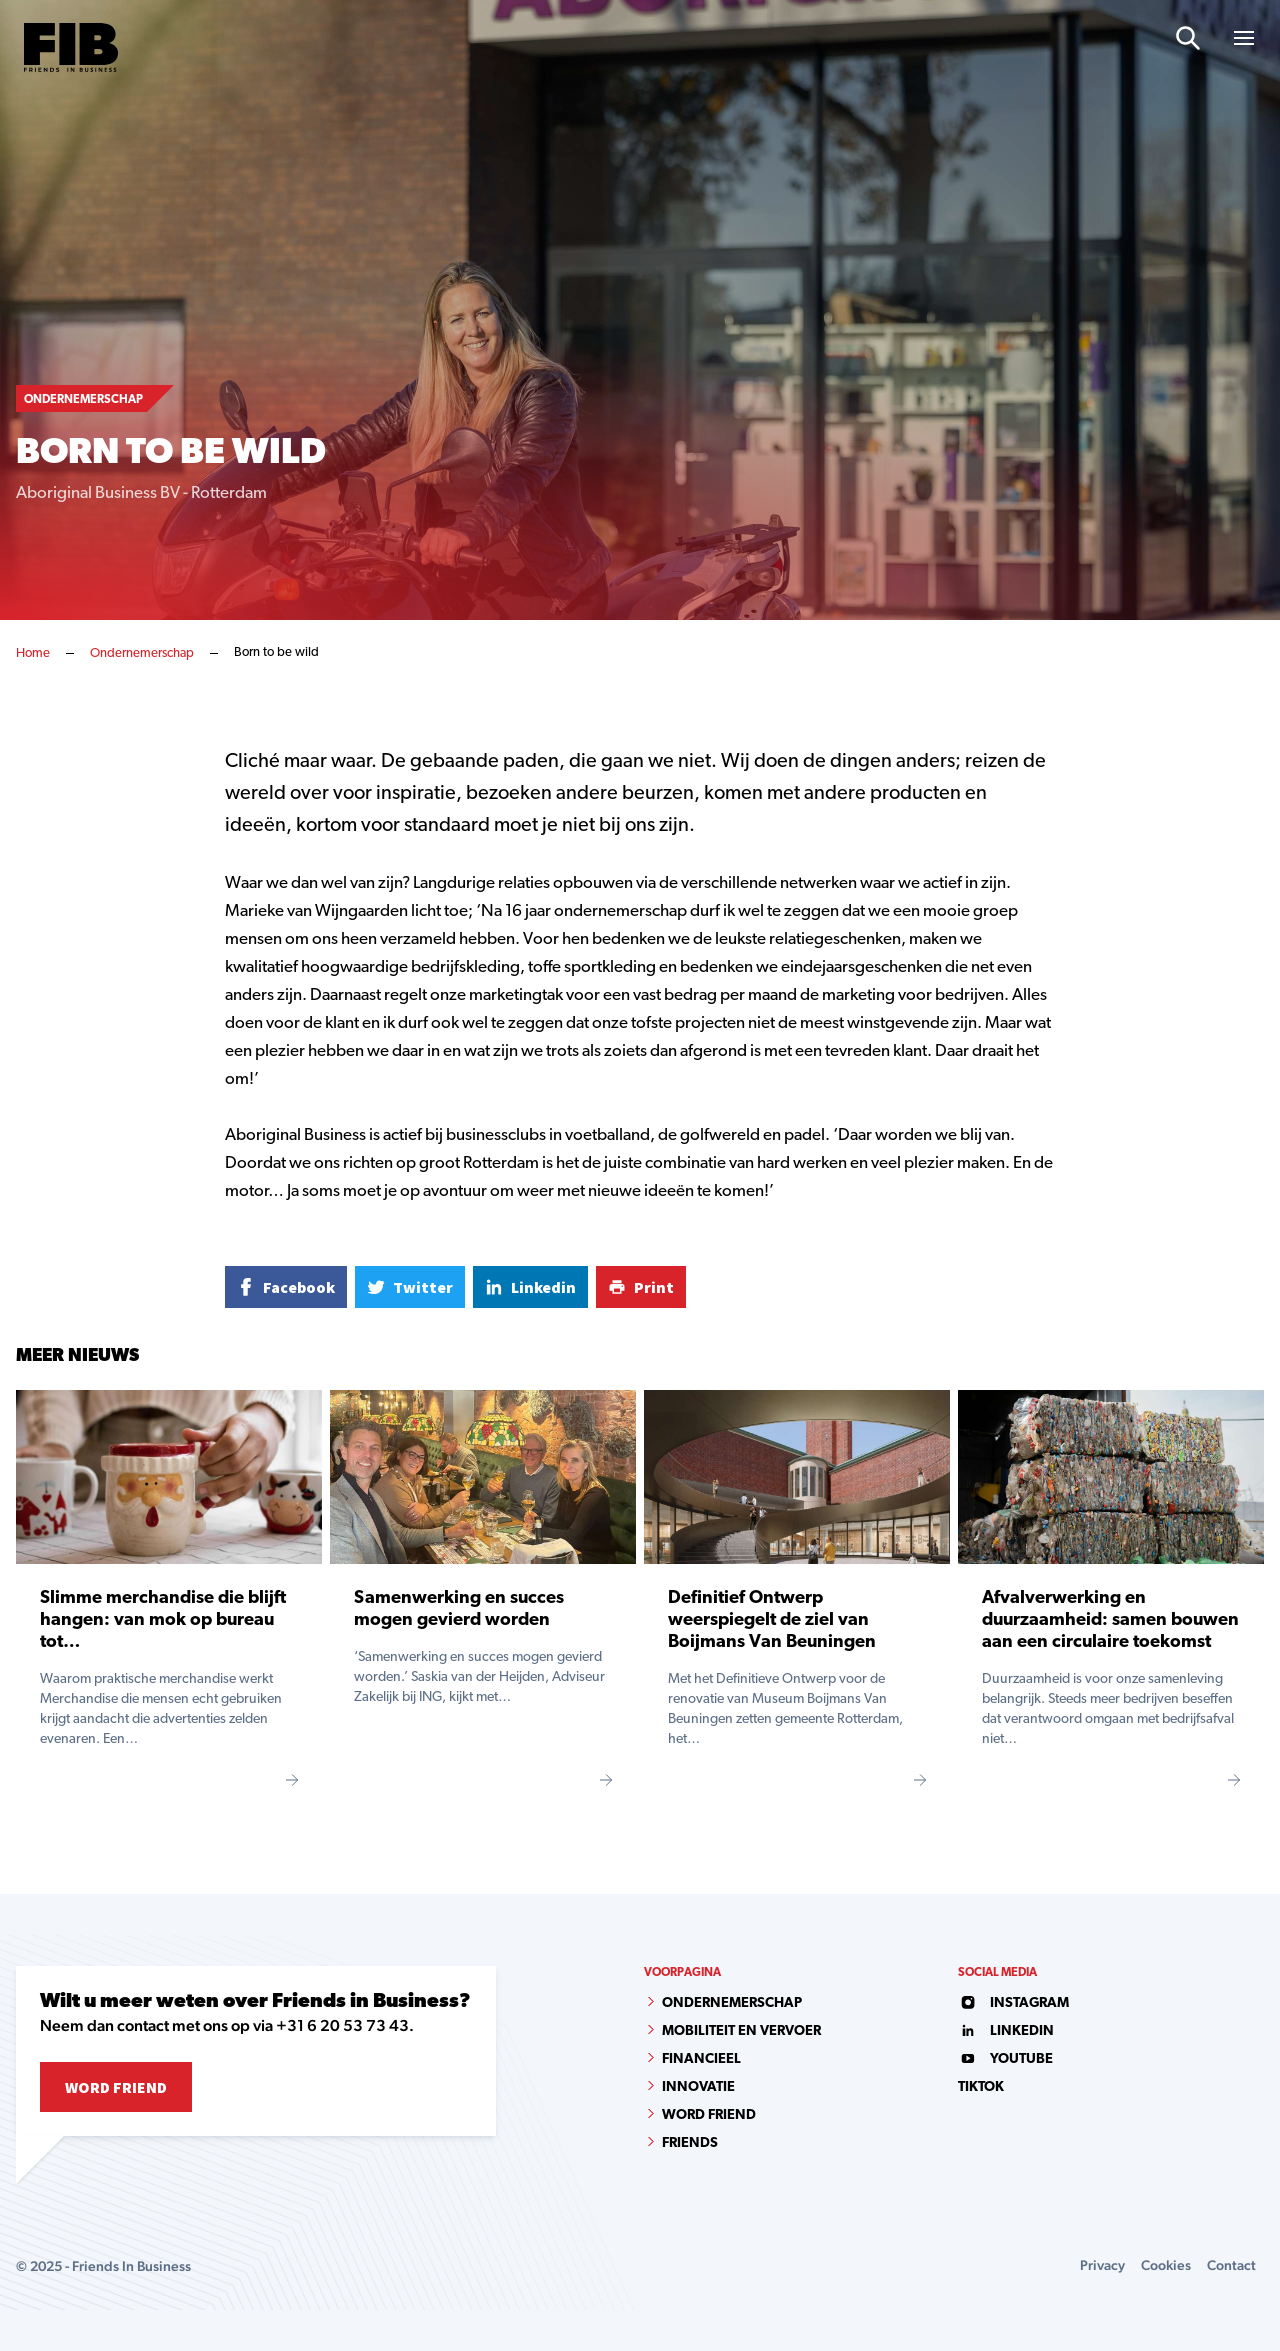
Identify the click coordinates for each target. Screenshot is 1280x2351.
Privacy (1102, 2265)
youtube (1005, 2059)
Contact (1231, 2265)
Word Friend (116, 2087)
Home (33, 653)
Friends (690, 2143)
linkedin (1006, 2031)
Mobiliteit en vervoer (741, 2031)
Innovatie (698, 2087)
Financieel (701, 2059)
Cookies (1166, 2265)
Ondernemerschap (142, 653)
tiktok (981, 2087)
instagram (1013, 2003)
